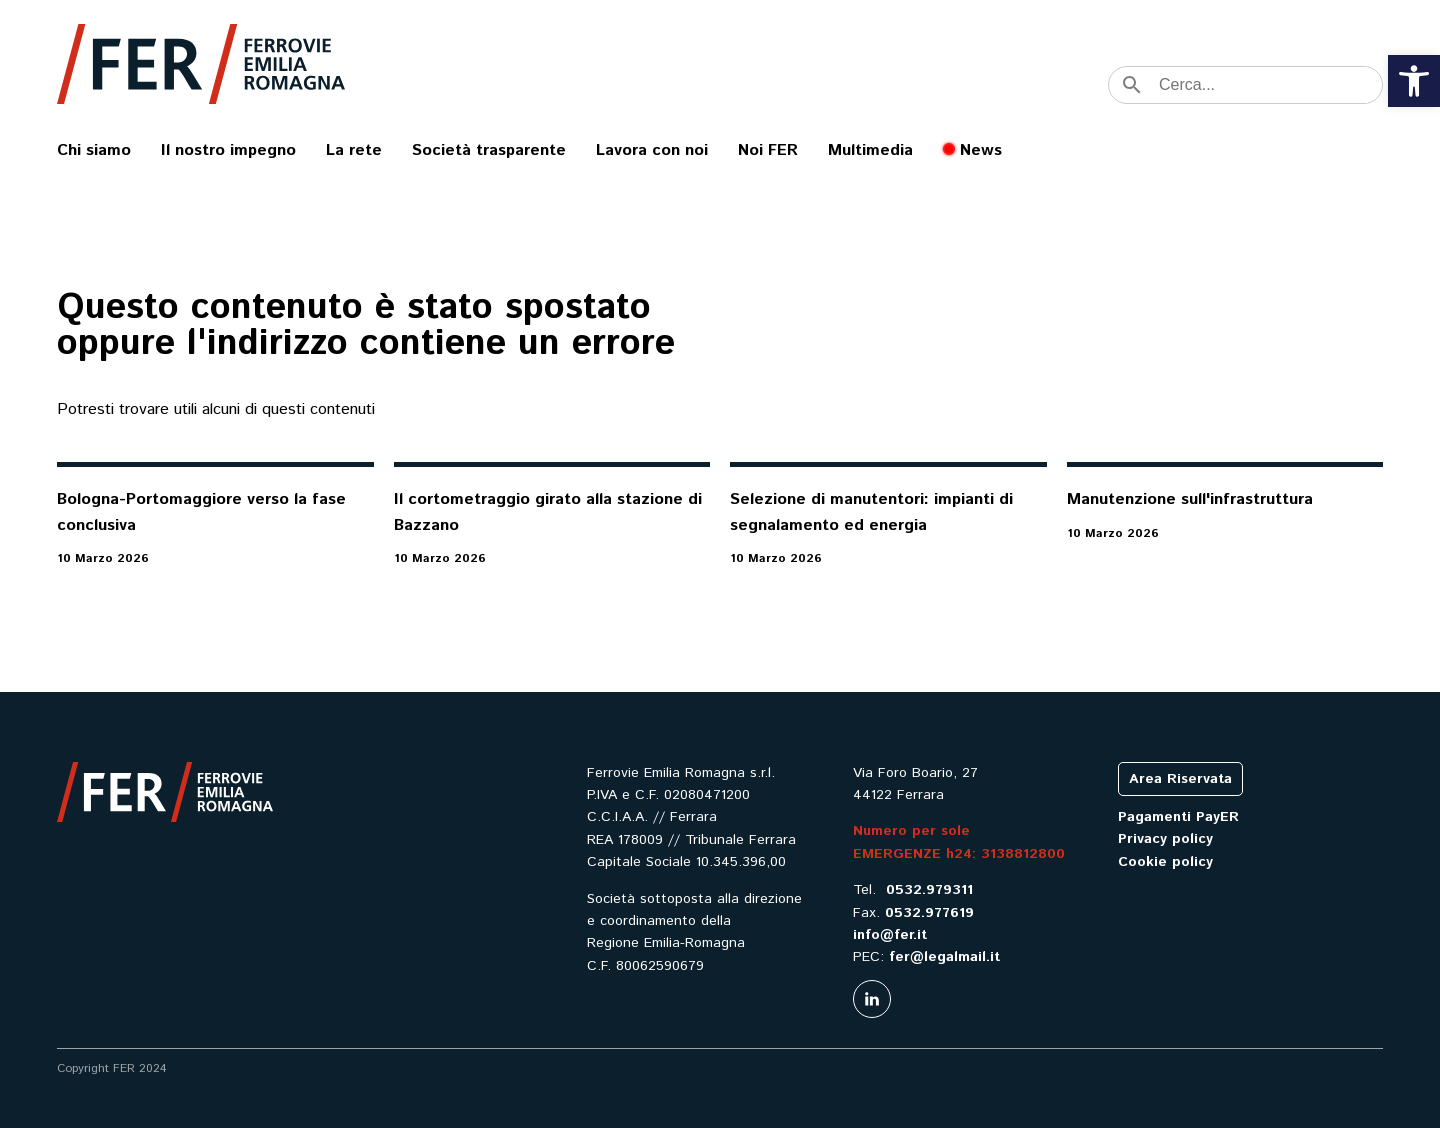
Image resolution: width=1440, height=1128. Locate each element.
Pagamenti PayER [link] (1178, 817)
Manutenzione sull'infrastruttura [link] (1190, 499)
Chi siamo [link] (94, 150)
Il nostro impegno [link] (228, 150)
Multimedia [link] (870, 150)
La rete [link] (354, 150)
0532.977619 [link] (929, 913)
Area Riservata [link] (1180, 779)
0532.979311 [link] (929, 890)
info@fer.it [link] (890, 935)
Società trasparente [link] (489, 150)
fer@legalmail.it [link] (944, 957)
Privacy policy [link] (1165, 839)
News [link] (981, 150)
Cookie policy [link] (1165, 862)
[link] (1414, 81)
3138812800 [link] (1023, 854)
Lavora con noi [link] (652, 150)
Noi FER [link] (768, 150)
